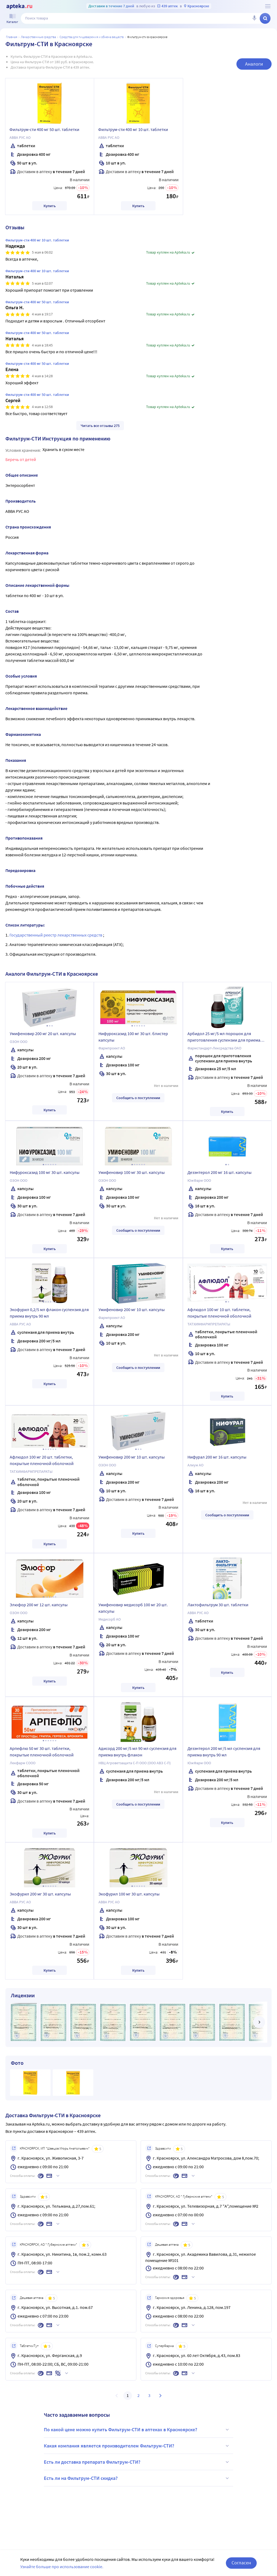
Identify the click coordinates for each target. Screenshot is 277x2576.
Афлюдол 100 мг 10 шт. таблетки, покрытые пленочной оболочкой (219, 1313)
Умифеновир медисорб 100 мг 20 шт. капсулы (133, 1608)
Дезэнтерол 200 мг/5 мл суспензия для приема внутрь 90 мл (223, 1751)
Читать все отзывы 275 (100, 425)
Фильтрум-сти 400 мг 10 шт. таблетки (133, 129)
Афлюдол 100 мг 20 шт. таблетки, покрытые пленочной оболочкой (42, 1460)
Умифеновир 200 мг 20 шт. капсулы (43, 1033)
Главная (11, 37)
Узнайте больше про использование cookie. (61, 2566)
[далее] (259, 2022)
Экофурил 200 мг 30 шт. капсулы (40, 1894)
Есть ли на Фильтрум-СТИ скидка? (137, 2478)
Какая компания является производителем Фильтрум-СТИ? (137, 2446)
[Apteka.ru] (19, 6)
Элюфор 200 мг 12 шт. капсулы (39, 1604)
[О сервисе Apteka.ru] (268, 6)
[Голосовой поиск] (254, 18)
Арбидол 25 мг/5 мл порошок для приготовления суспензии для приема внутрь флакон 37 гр (223, 1037)
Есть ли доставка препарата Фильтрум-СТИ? (137, 2462)
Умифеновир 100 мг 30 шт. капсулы (131, 1172)
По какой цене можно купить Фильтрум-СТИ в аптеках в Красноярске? (137, 2429)
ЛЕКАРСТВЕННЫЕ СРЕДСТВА (38, 37)
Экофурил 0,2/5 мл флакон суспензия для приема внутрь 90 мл (49, 1313)
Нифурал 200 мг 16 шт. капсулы (216, 1457)
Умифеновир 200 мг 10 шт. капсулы (131, 1309)
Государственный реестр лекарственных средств (56, 935)
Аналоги (254, 64)
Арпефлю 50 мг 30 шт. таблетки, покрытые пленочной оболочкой (42, 1751)
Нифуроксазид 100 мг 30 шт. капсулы (45, 1172)
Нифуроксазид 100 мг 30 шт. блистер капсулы (133, 1037)
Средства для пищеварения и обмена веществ (92, 37)
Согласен (241, 2563)
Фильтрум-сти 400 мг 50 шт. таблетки (44, 129)
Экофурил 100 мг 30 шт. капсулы (129, 1894)
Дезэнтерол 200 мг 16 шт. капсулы (219, 1172)
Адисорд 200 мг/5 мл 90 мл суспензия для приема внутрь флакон (137, 1751)
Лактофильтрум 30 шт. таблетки (217, 1604)
